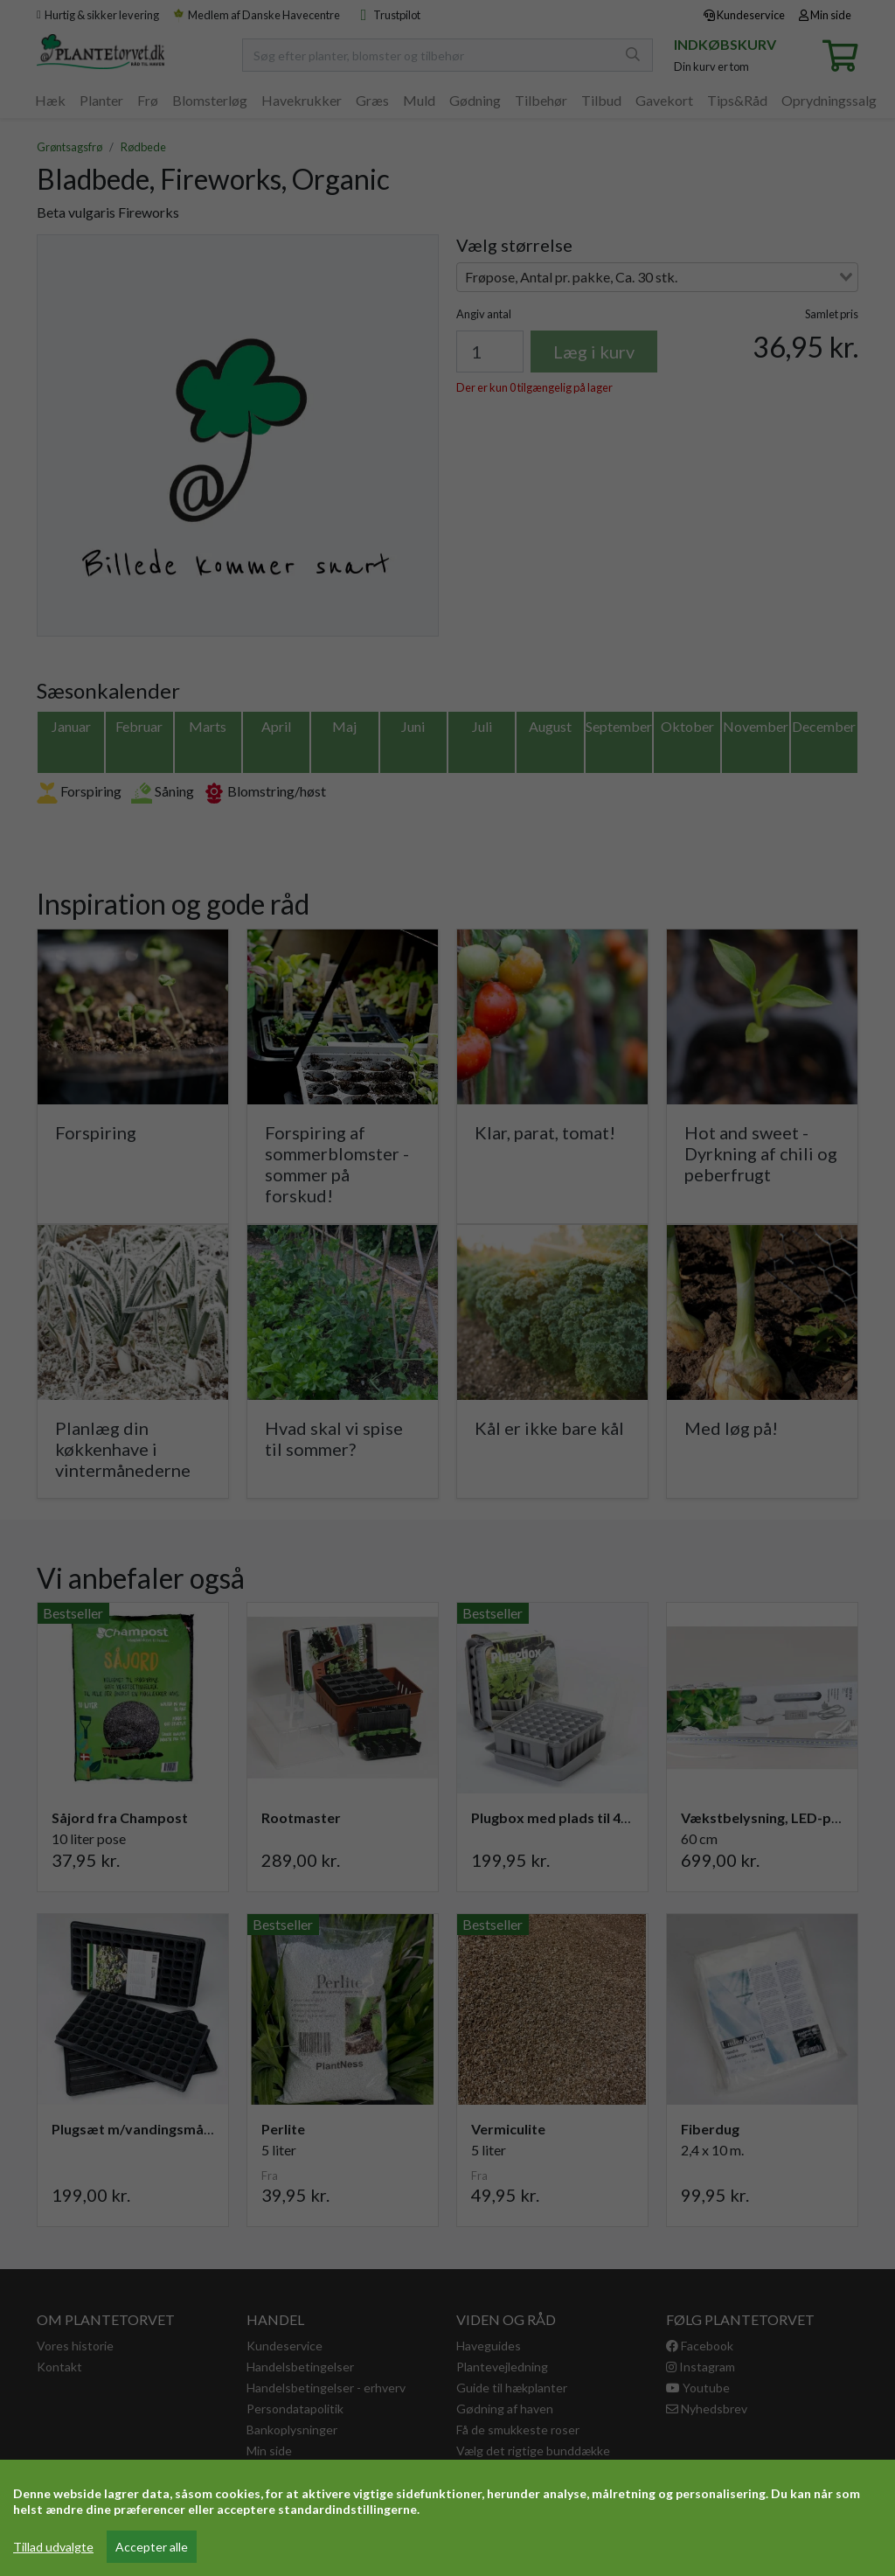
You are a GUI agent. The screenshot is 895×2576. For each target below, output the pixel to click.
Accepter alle (151, 2546)
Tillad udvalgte (53, 2546)
